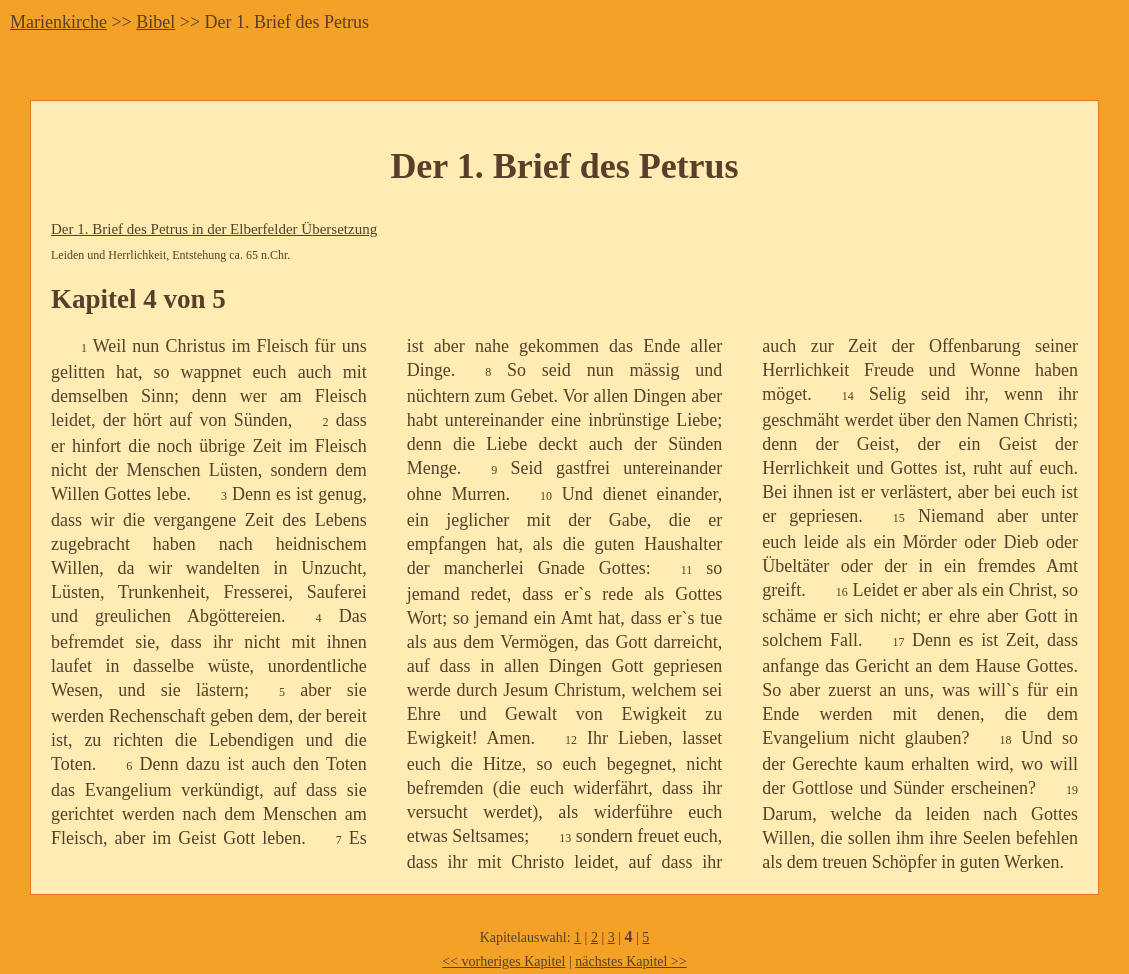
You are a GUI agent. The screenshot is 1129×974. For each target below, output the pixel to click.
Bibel (155, 22)
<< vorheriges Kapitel (503, 961)
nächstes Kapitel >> (630, 961)
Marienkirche (58, 22)
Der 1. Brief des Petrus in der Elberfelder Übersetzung (214, 229)
